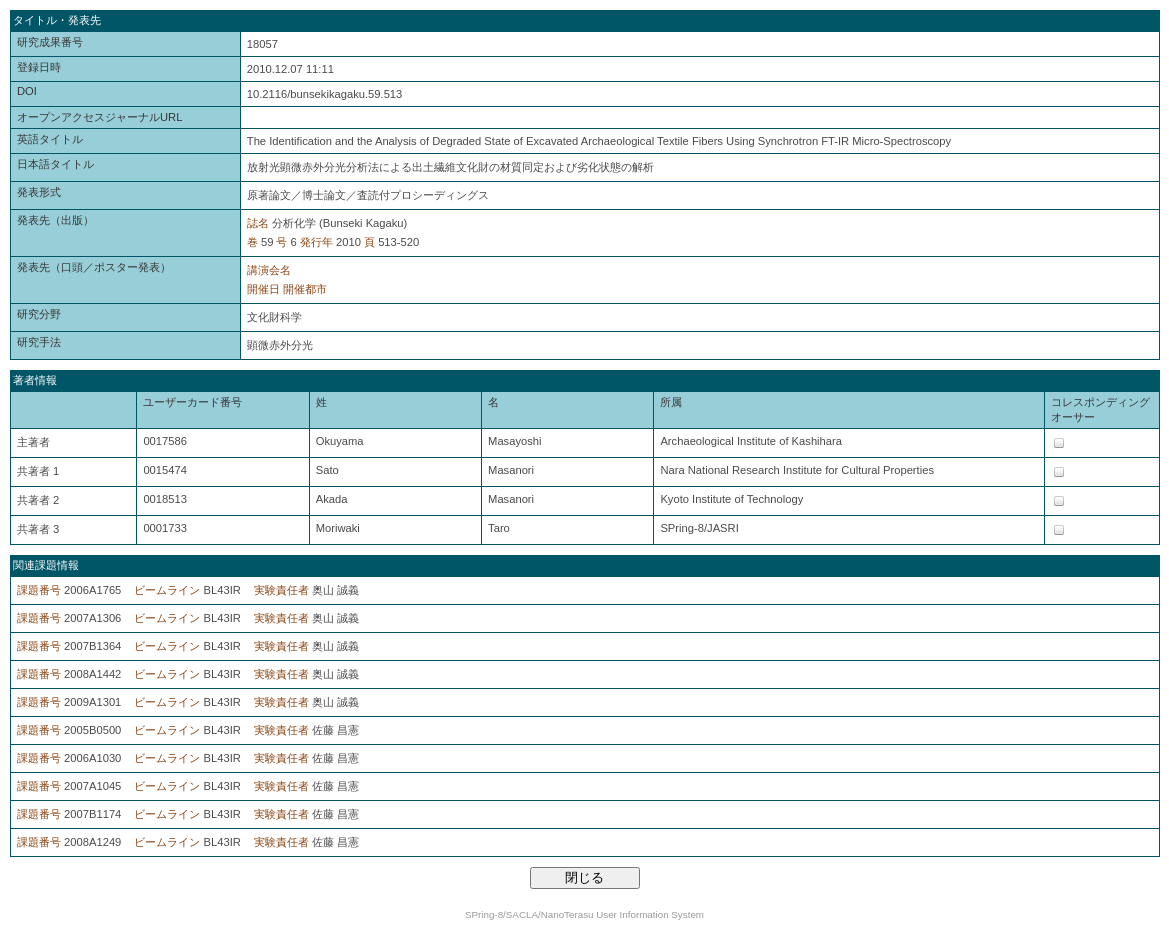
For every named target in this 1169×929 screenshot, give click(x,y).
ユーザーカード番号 (192, 402)
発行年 (316, 242)
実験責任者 (281, 590)
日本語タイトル (55, 164)
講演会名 (269, 270)
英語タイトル (50, 139)
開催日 (263, 289)
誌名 (258, 223)
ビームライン (167, 590)
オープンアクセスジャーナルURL (99, 117)
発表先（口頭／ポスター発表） (94, 267)
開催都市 (305, 289)
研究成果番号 (50, 42)
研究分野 (39, 314)
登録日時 (39, 67)
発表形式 (39, 192)
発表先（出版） (55, 220)
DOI (27, 91)
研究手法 (39, 342)
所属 (671, 402)
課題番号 (39, 590)
